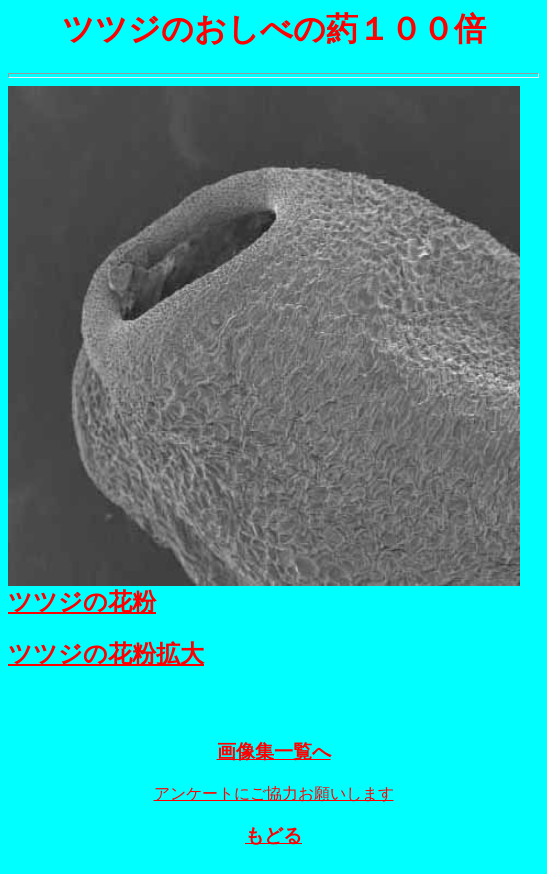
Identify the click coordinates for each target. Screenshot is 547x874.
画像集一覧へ (274, 757)
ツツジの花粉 (82, 602)
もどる (273, 841)
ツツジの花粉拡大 (106, 654)
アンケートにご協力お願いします (274, 799)
